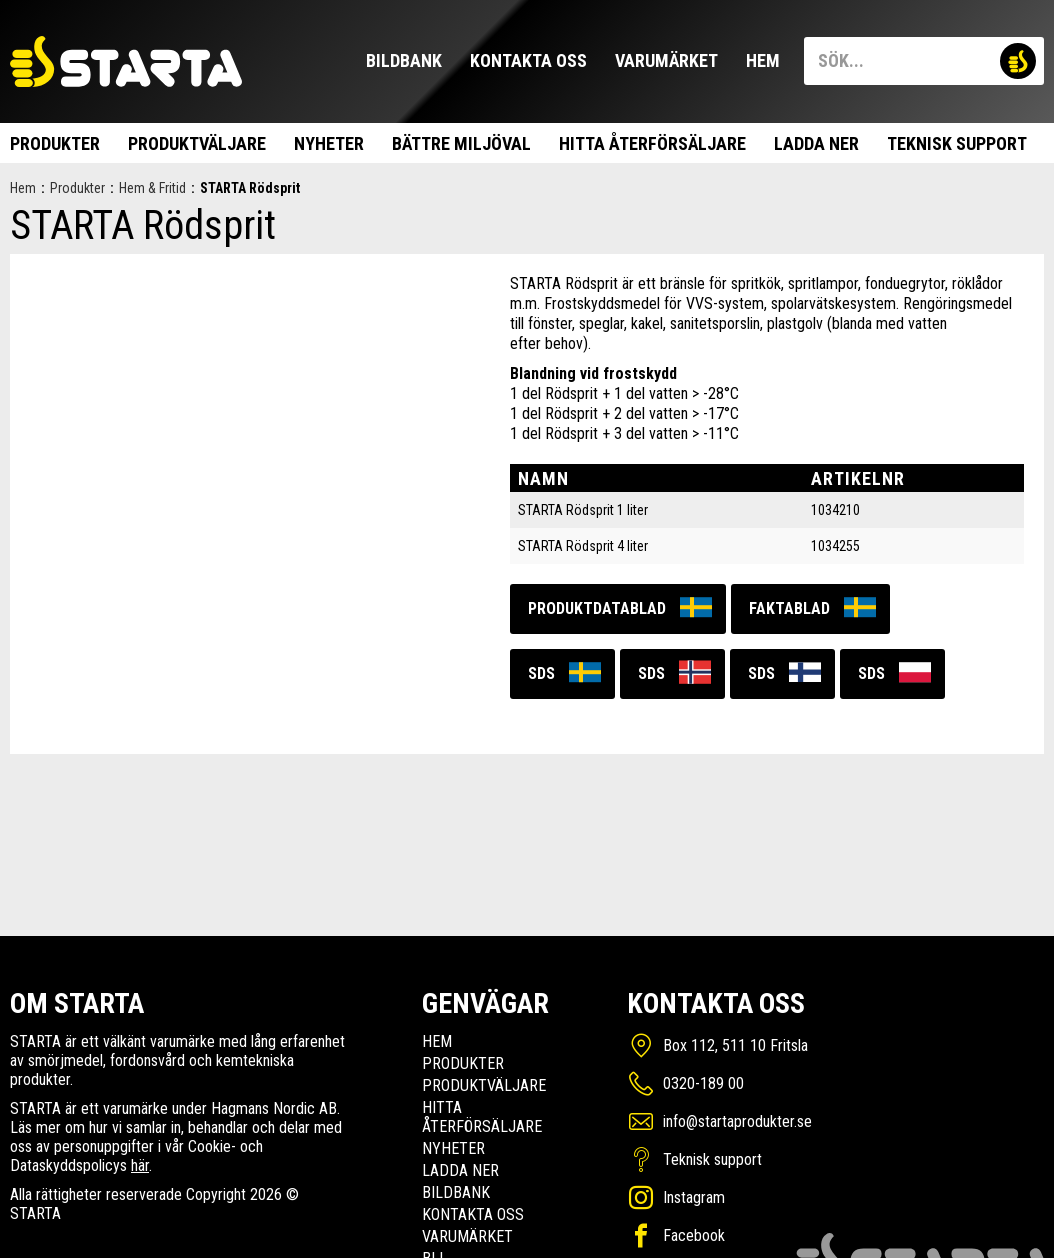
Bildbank (404, 60)
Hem (763, 60)
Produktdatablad (597, 608)
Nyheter (329, 143)
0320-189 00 (703, 1083)
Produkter (55, 143)
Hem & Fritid (152, 188)
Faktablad (789, 608)
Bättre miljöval (461, 143)
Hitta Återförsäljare (652, 143)
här (140, 1165)
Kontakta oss (528, 60)
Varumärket (666, 60)
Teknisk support (957, 143)
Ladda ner (816, 143)
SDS (541, 673)
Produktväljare (197, 143)
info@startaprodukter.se (737, 1121)
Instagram (694, 1197)
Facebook (694, 1235)
